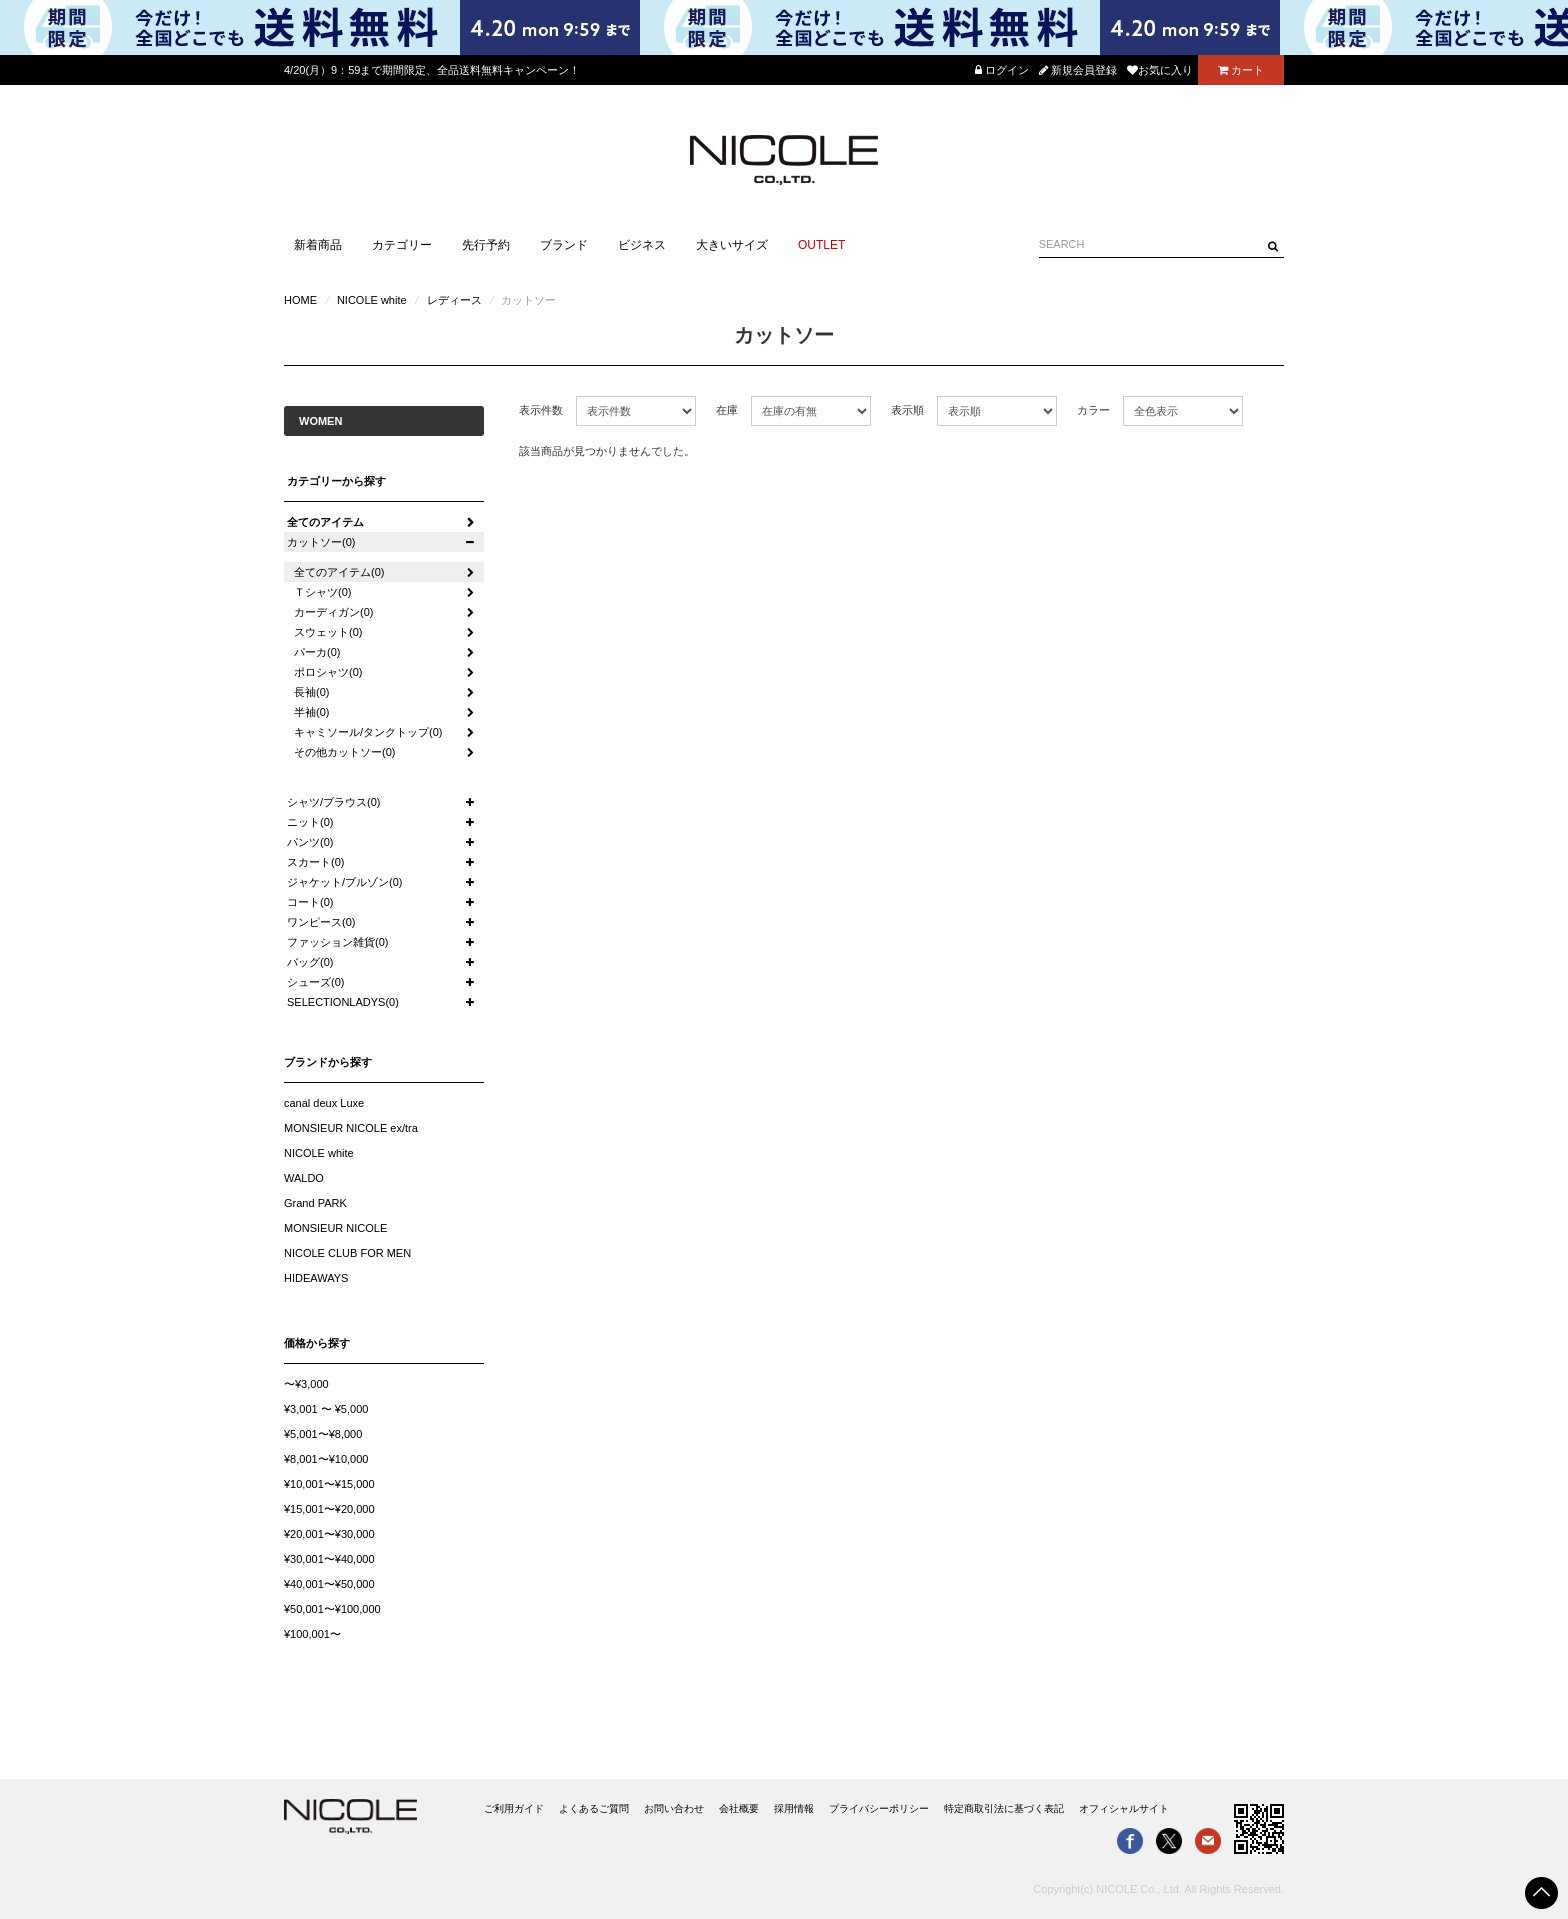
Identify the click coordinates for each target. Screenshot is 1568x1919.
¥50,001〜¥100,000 (332, 1609)
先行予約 (486, 245)
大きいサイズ (732, 245)
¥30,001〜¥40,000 (329, 1559)
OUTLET (821, 245)
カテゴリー (402, 245)
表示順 (907, 410)
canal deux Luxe (324, 1103)
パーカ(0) (317, 652)
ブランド (564, 245)
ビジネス (642, 245)
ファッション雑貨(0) (337, 942)
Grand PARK (315, 1203)
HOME (300, 300)
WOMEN (320, 421)
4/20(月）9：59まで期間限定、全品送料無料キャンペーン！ (432, 70)
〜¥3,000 (306, 1384)
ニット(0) (310, 822)
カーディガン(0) (333, 612)
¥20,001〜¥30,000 (329, 1534)
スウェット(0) (328, 632)
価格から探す (317, 1343)
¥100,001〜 (312, 1634)
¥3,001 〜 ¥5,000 (326, 1409)
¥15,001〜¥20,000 (329, 1509)
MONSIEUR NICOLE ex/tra (351, 1128)
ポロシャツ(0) (328, 672)
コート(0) (310, 902)
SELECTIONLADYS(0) (343, 1002)
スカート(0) (315, 862)
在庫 (727, 410)
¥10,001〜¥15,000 (329, 1484)
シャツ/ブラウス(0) (334, 802)
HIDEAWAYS (316, 1278)
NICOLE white (372, 300)
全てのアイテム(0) (339, 572)
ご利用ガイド (514, 1808)
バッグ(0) (310, 962)
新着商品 (318, 245)
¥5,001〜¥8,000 (323, 1434)
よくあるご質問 (594, 1808)
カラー (1093, 410)
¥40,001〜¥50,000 (329, 1584)
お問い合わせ (674, 1808)
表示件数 (541, 410)
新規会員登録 (1078, 70)
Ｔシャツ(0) (322, 592)
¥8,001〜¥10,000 (326, 1459)
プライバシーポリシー (879, 1808)
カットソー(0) (321, 542)
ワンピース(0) (321, 922)
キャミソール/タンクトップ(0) (368, 732)
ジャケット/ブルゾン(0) (345, 882)
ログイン (1002, 70)
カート (1241, 70)
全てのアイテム (325, 522)
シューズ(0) (315, 982)
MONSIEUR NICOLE (335, 1228)
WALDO (304, 1178)
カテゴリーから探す (336, 481)
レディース (454, 300)
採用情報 (794, 1808)
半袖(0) (311, 712)
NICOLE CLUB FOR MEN (347, 1253)
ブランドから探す (328, 1062)
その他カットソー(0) (344, 752)
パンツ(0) (310, 842)
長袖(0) (311, 692)
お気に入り (1160, 70)
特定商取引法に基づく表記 (1004, 1808)
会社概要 (739, 1808)
